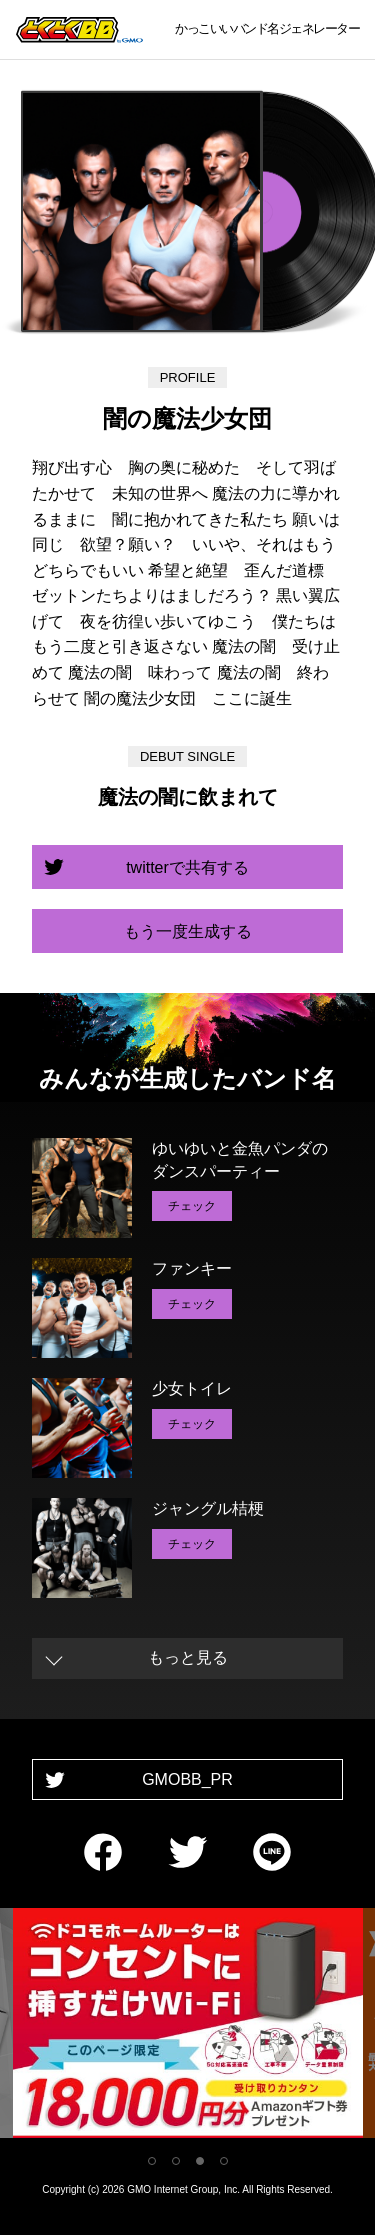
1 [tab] (152, 2161)
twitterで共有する (187, 867)
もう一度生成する (188, 931)
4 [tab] (224, 2161)
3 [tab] (200, 2161)
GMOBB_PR (187, 1779)
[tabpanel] (188, 2026)
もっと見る (188, 1657)
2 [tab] (176, 2161)
